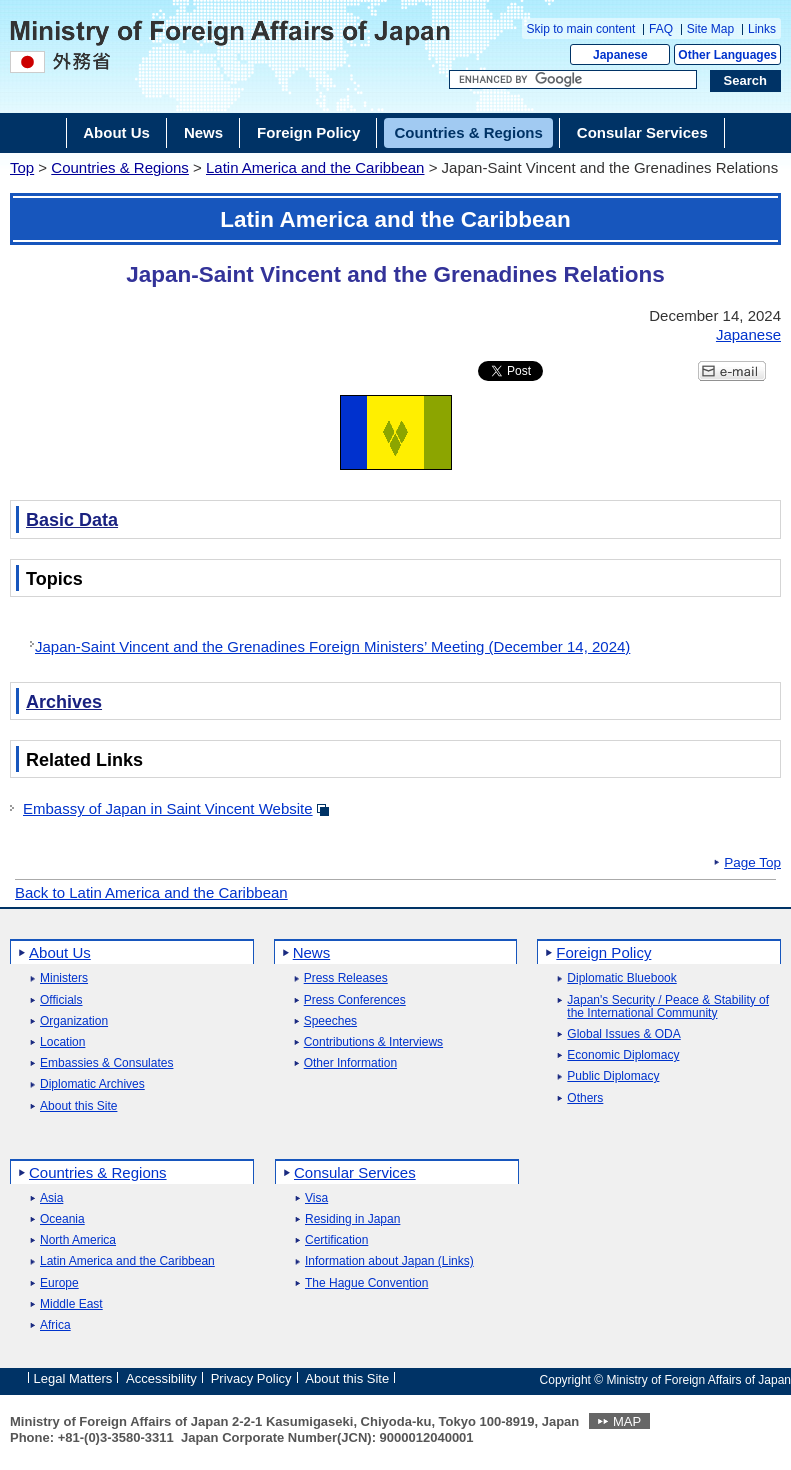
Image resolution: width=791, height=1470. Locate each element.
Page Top (752, 863)
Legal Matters (73, 1378)
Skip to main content (581, 29)
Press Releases (346, 978)
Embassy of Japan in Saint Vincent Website (168, 808)
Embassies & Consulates (106, 1063)
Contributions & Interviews (373, 1042)
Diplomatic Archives (92, 1084)
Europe (59, 1283)
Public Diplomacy (613, 1076)
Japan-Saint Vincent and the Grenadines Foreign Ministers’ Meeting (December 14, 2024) (332, 646)
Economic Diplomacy (623, 1055)
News (312, 952)
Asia (51, 1198)
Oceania (62, 1219)
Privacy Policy (251, 1378)
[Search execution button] (746, 81)
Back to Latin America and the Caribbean (151, 892)
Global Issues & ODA (623, 1034)
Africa (55, 1325)
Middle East (71, 1304)
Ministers (64, 978)
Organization (74, 1021)
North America (78, 1240)
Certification (336, 1240)
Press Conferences (355, 1000)
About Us (60, 952)
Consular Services (355, 1172)
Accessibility (161, 1378)
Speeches (330, 1021)
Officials (61, 1000)
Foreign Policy (603, 952)
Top (22, 167)
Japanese (620, 55)
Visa (316, 1198)
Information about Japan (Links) (389, 1261)
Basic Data (72, 520)
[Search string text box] (573, 80)
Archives (64, 702)
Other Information (350, 1063)
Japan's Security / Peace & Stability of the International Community (668, 1007)
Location (62, 1042)
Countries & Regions (120, 167)
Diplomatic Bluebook (621, 978)
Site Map (710, 29)
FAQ (661, 29)
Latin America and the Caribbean (315, 167)
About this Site (78, 1106)
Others (585, 1098)
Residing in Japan (352, 1219)
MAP (627, 1421)
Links (762, 29)
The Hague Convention (366, 1283)
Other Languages (727, 55)
